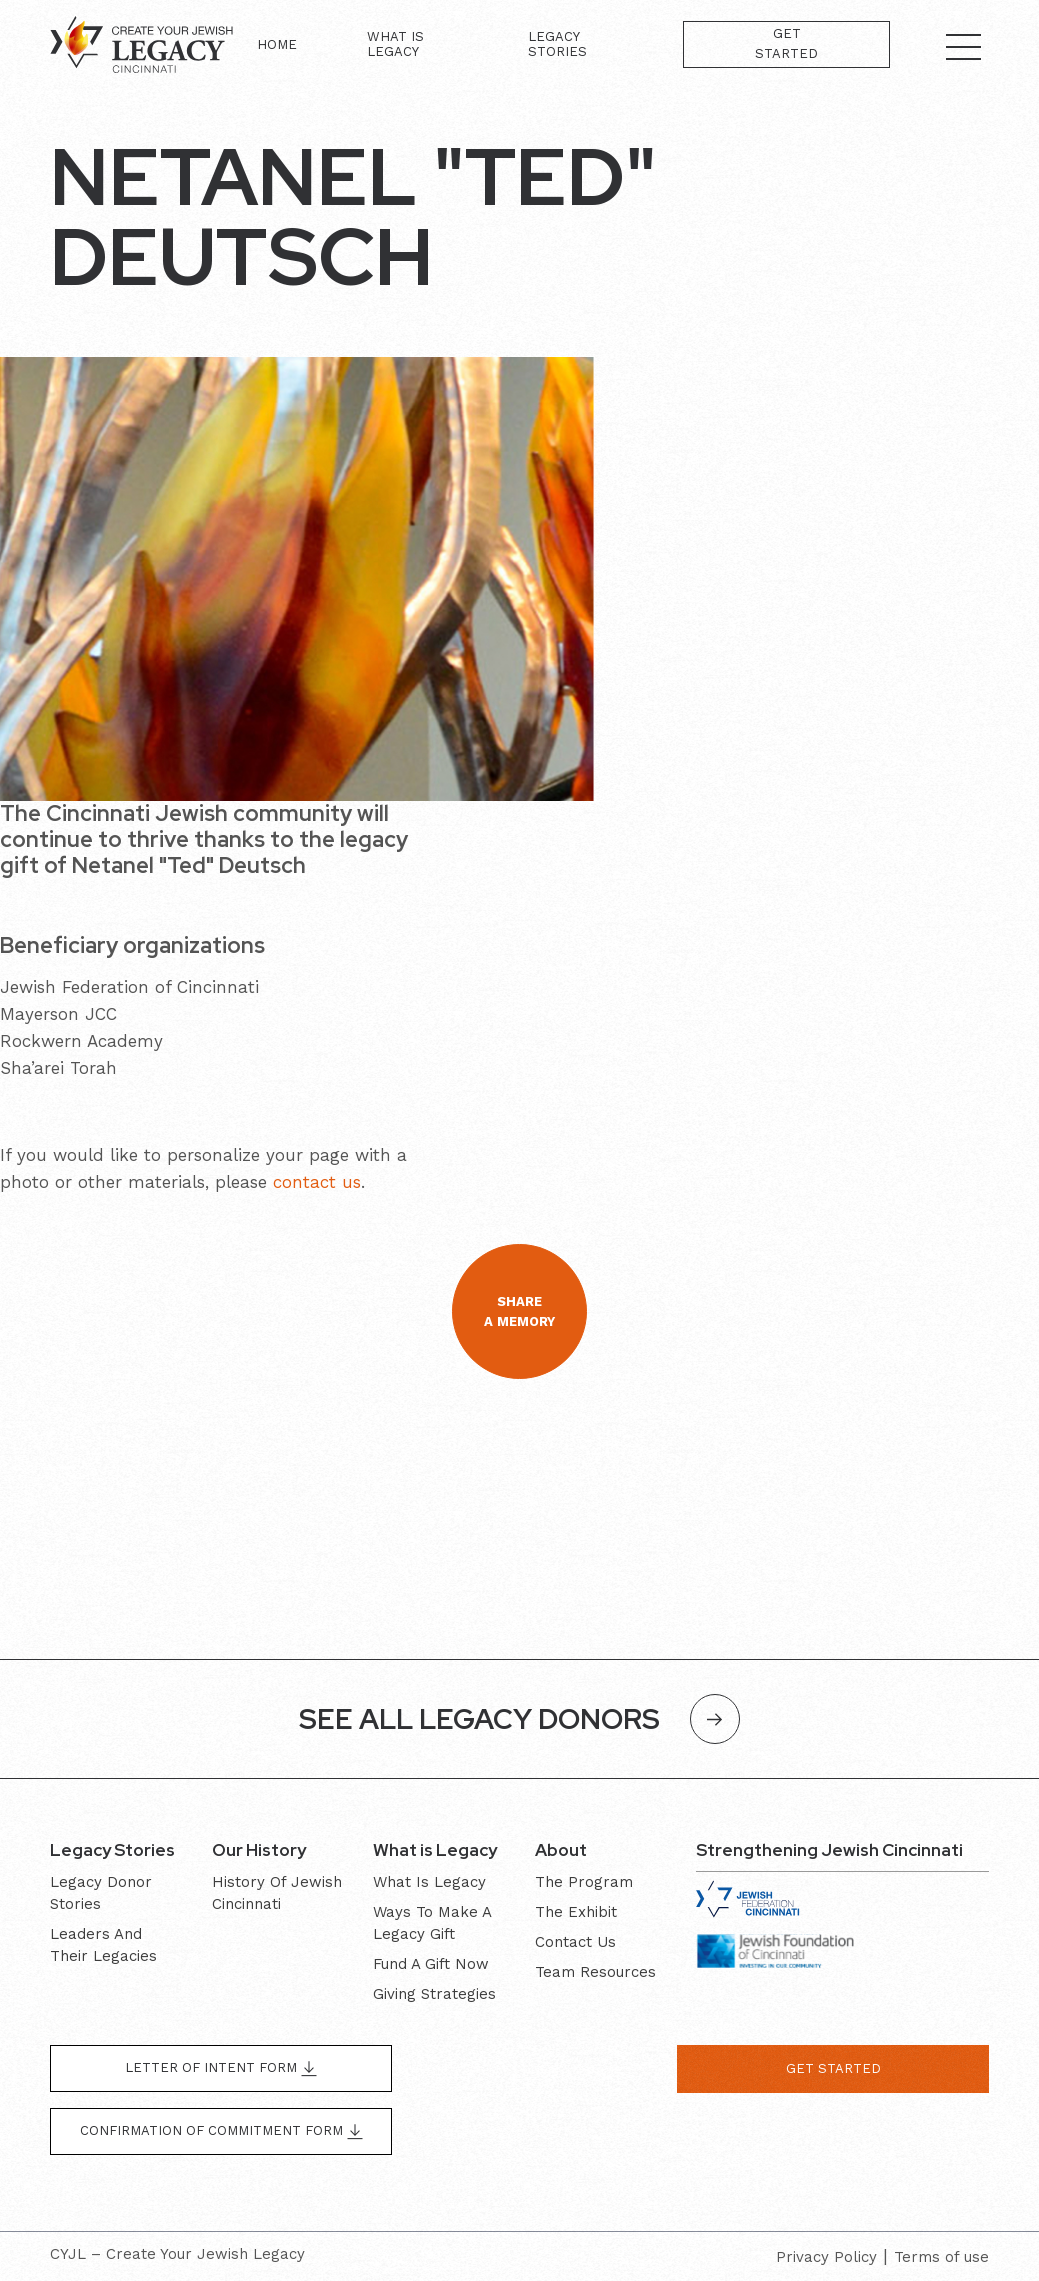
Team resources (595, 1972)
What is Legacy (395, 44)
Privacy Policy (826, 2257)
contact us (317, 1182)
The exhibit (576, 1912)
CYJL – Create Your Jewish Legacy (177, 2254)
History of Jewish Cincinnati (277, 1893)
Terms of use (941, 2257)
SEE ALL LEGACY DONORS (519, 1719)
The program (584, 1882)
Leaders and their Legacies (103, 1945)
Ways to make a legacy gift (432, 1923)
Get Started (786, 43)
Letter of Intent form (221, 2068)
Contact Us (575, 1942)
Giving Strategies (434, 1994)
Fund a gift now (431, 1964)
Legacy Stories (557, 44)
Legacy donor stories (101, 1893)
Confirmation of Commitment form (221, 2131)
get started (833, 2068)
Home (277, 44)
